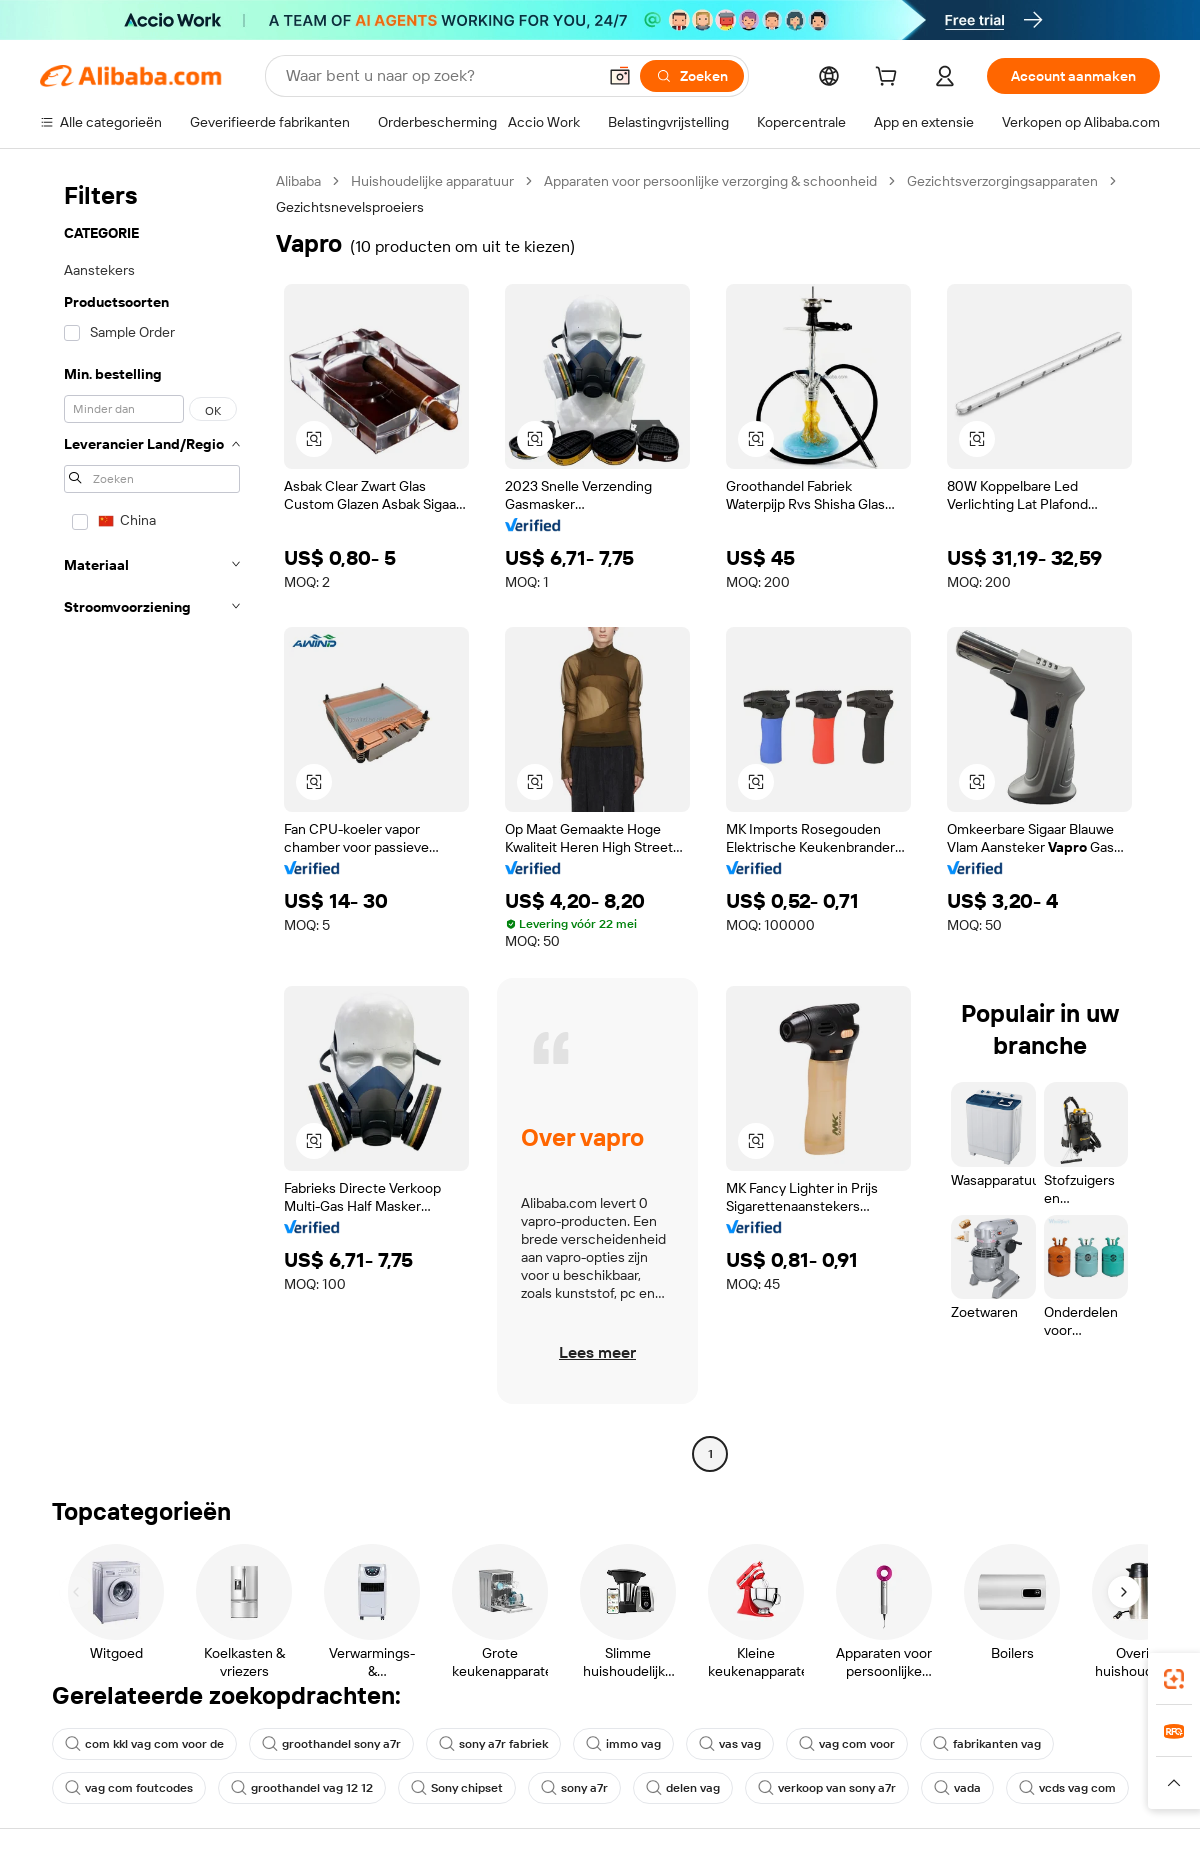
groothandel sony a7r (331, 1744)
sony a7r (574, 1788)
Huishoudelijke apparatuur (432, 181)
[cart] (890, 79)
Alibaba (298, 181)
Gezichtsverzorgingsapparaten (1002, 181)
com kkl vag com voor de (144, 1744)
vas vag (730, 1744)
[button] (620, 76)
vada (957, 1788)
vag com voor (847, 1744)
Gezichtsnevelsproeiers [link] (350, 207)
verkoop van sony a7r (827, 1788)
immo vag (623, 1744)
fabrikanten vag (987, 1744)
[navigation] (152, 820)
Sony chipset (457, 1788)
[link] (1174, 1679)
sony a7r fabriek (493, 1744)
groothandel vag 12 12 (302, 1788)
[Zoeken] (692, 76)
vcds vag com (1067, 1788)
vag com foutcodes (129, 1788)
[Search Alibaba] (439, 76)
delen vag (683, 1788)
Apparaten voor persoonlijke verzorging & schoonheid (710, 181)
